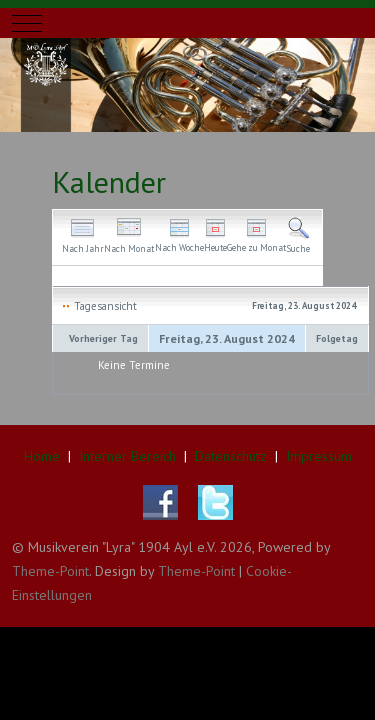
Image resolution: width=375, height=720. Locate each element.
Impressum (319, 456)
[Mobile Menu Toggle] (27, 23)
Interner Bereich (127, 456)
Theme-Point (50, 571)
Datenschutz (231, 456)
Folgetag (337, 338)
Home (42, 456)
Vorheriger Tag (103, 338)
